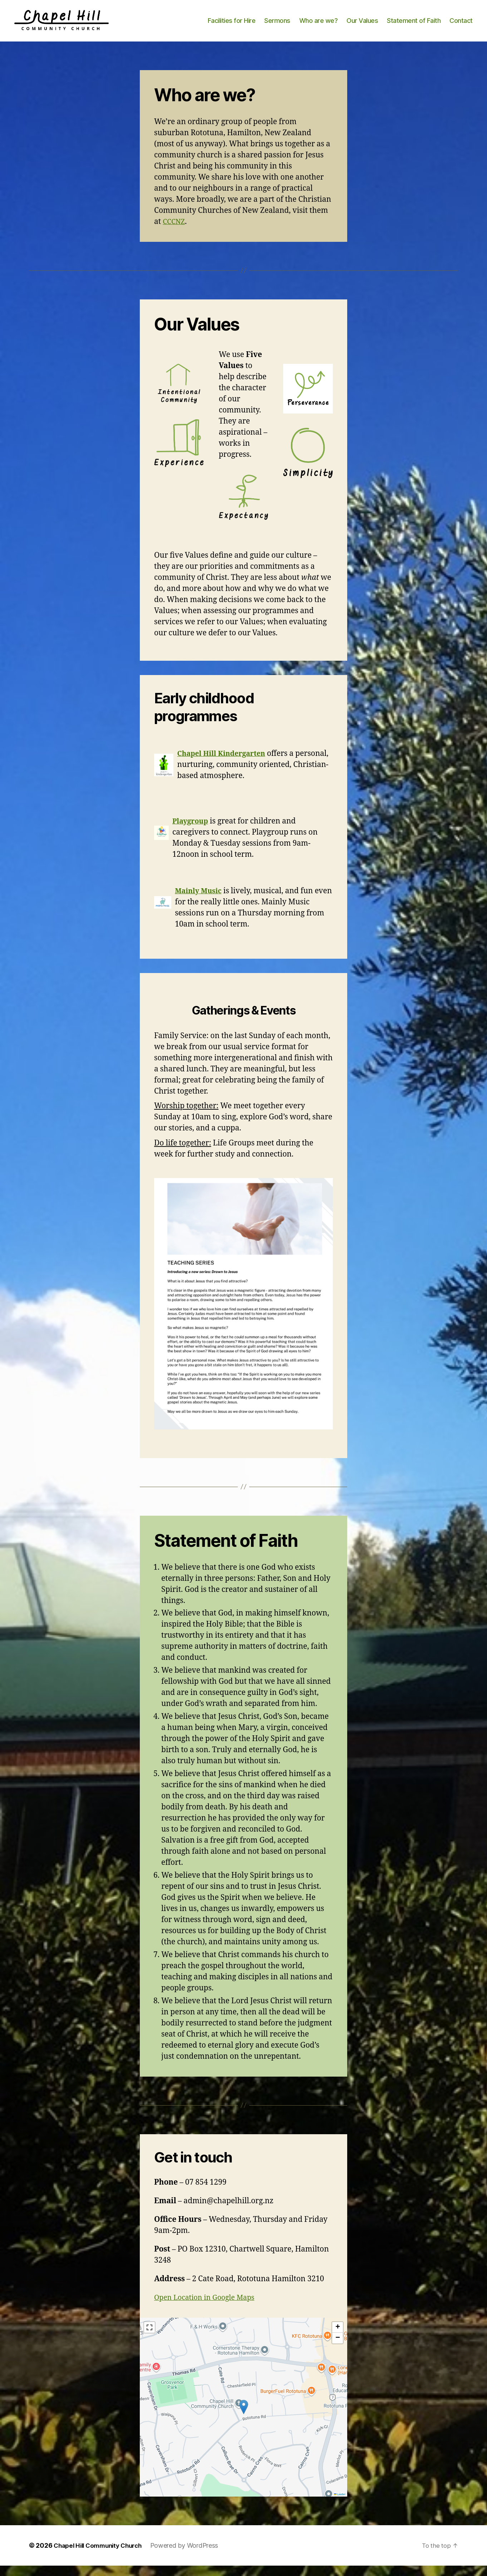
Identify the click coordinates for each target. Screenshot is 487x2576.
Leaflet (339, 2504)
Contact (461, 26)
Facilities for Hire (232, 26)
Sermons (277, 26)
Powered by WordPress (192, 2556)
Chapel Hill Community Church (101, 2556)
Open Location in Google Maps (208, 2308)
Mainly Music (200, 901)
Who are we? (318, 26)
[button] (243, 2417)
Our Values (362, 26)
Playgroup (191, 831)
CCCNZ (175, 232)
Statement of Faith (414, 26)
